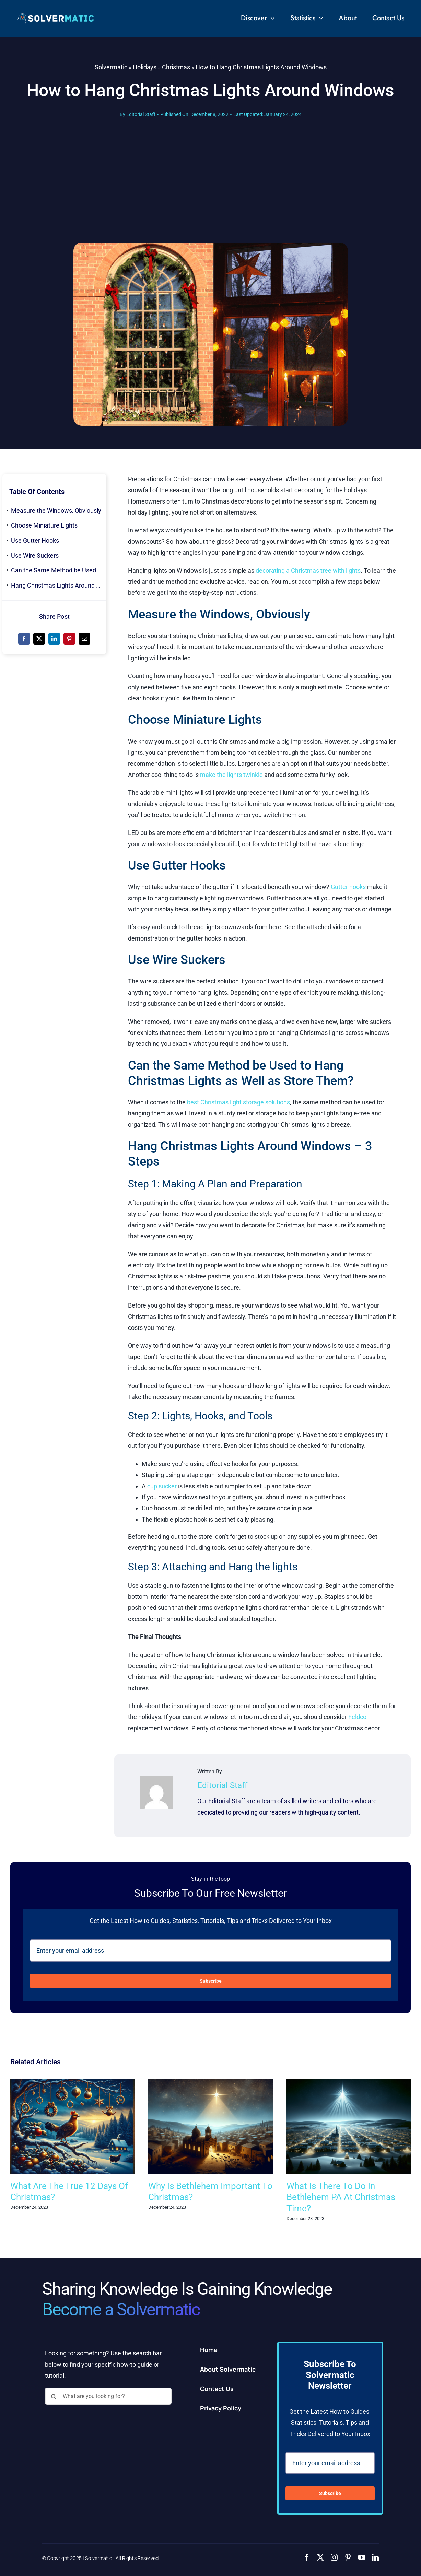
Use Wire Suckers (35, 555)
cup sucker (162, 1486)
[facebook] (306, 2557)
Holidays (144, 67)
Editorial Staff (140, 114)
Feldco (357, 1717)
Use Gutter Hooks (35, 540)
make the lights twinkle (231, 774)
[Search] (53, 2396)
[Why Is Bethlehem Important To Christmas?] (210, 2082)
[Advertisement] (211, 191)
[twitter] (320, 2557)
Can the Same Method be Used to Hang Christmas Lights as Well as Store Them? (58, 570)
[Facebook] (24, 638)
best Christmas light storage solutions (238, 1102)
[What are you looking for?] (108, 2396)
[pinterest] (347, 2557)
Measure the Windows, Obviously (56, 510)
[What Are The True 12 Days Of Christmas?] (72, 2082)
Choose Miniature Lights (44, 525)
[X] (39, 638)
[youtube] (361, 2557)
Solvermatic (111, 67)
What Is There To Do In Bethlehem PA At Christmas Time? (340, 2197)
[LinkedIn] (54, 638)
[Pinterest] (69, 638)
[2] (55, 15)
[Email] (84, 638)
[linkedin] (375, 2557)
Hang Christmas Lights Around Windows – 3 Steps (58, 585)
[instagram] (334, 2557)
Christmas (176, 67)
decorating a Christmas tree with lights (308, 570)
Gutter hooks (348, 886)
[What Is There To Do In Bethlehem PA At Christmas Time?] (348, 2082)
